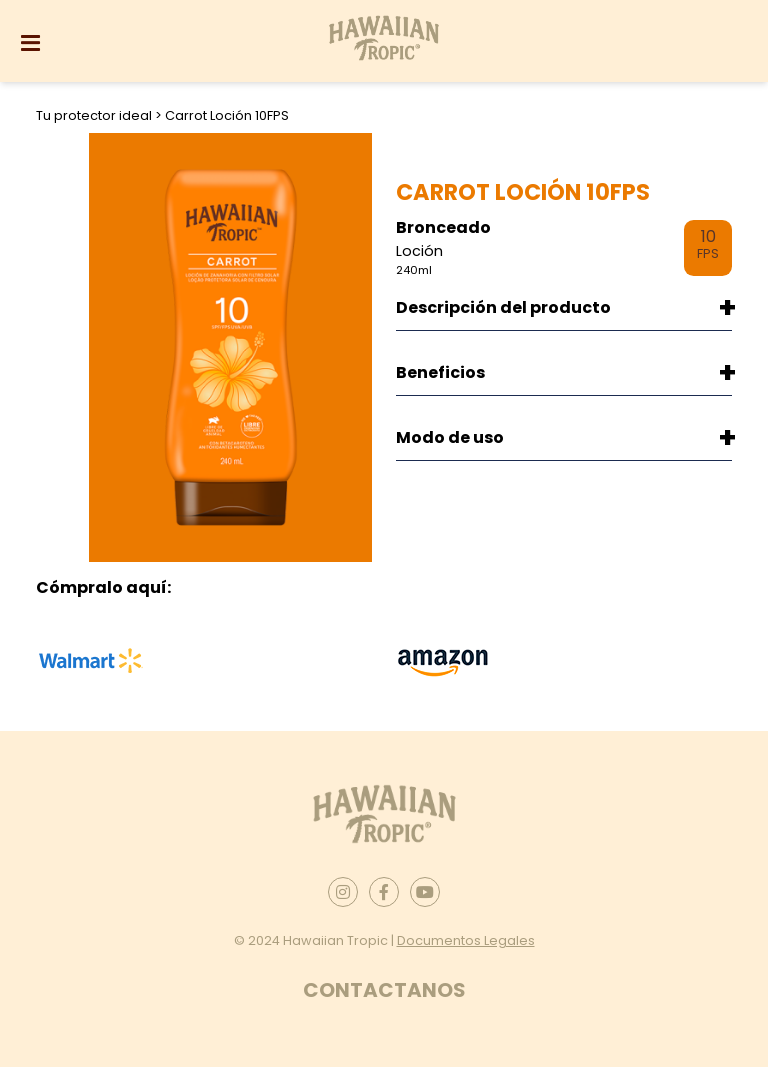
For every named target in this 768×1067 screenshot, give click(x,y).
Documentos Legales (466, 940)
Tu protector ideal (95, 115)
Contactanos (384, 990)
